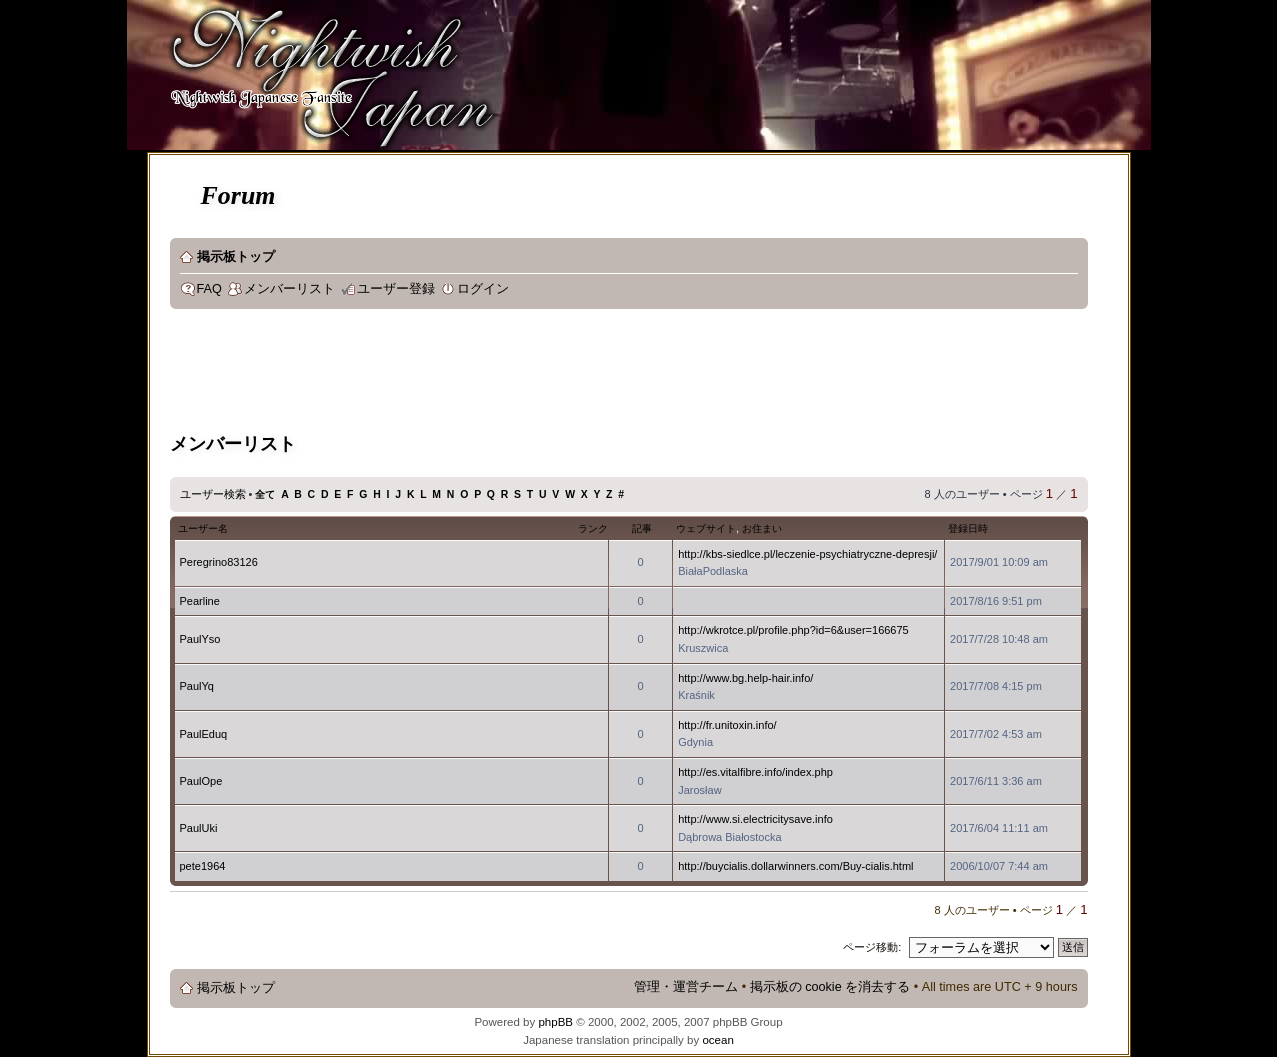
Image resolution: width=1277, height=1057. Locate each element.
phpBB (555, 1022)
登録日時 (968, 528)
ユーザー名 (203, 528)
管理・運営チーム (686, 987)
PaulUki (199, 828)
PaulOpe (201, 781)
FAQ (209, 289)
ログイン (483, 289)
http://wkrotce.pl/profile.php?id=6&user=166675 (793, 630)
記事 (642, 528)
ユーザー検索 (213, 494)
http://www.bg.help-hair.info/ (745, 678)
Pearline (200, 601)
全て (265, 494)
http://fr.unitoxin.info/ (727, 725)
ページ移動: (872, 947)
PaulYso (200, 639)
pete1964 (203, 866)
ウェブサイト (706, 528)
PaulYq (197, 686)
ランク (593, 528)
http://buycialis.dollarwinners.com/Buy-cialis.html (795, 866)
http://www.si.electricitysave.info (755, 819)
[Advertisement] (534, 374)
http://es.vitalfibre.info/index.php (755, 772)
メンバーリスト (289, 289)
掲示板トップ (236, 257)
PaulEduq (204, 734)
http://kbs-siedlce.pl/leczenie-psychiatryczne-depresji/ (807, 554)
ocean (717, 1040)
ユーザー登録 (396, 289)
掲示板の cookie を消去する (830, 987)
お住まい (762, 528)
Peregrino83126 (219, 562)
